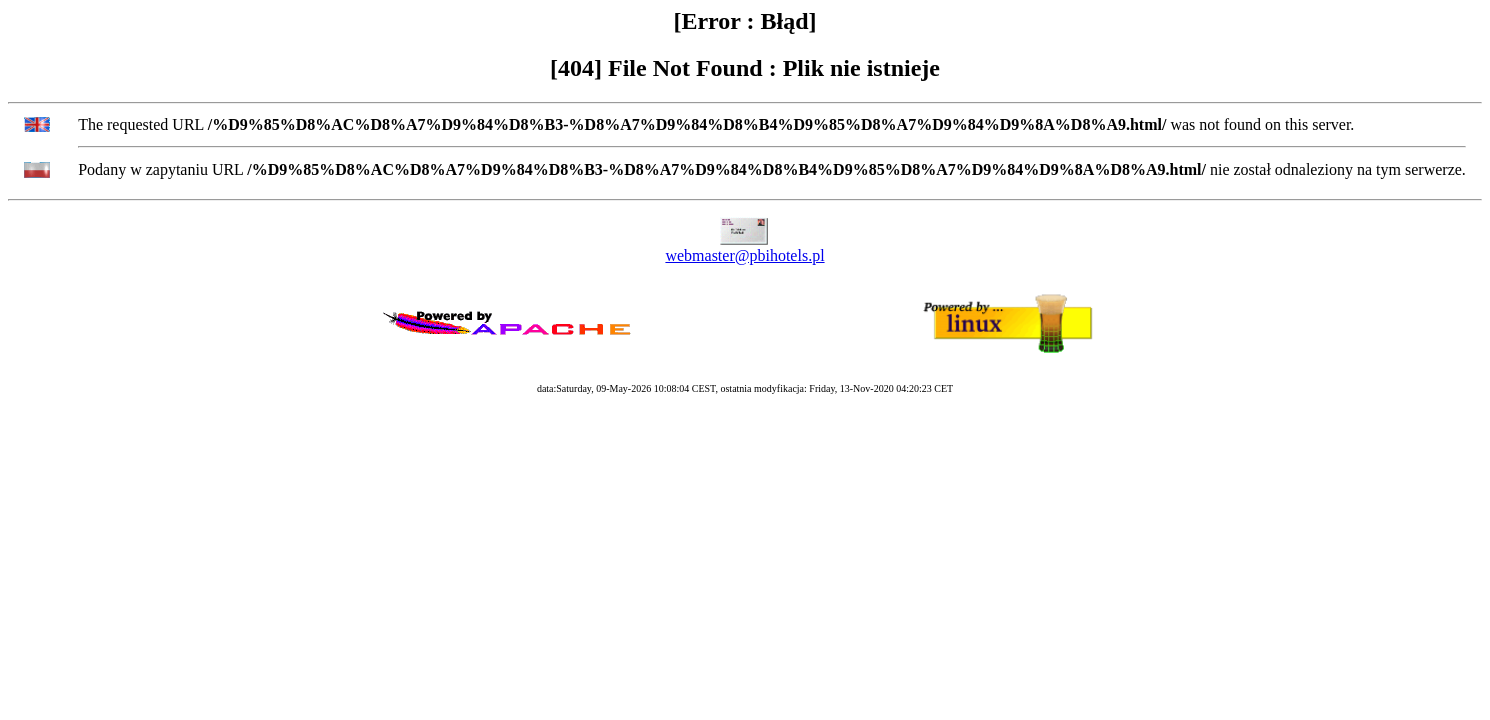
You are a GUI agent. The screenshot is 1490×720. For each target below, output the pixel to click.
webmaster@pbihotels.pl (744, 255)
